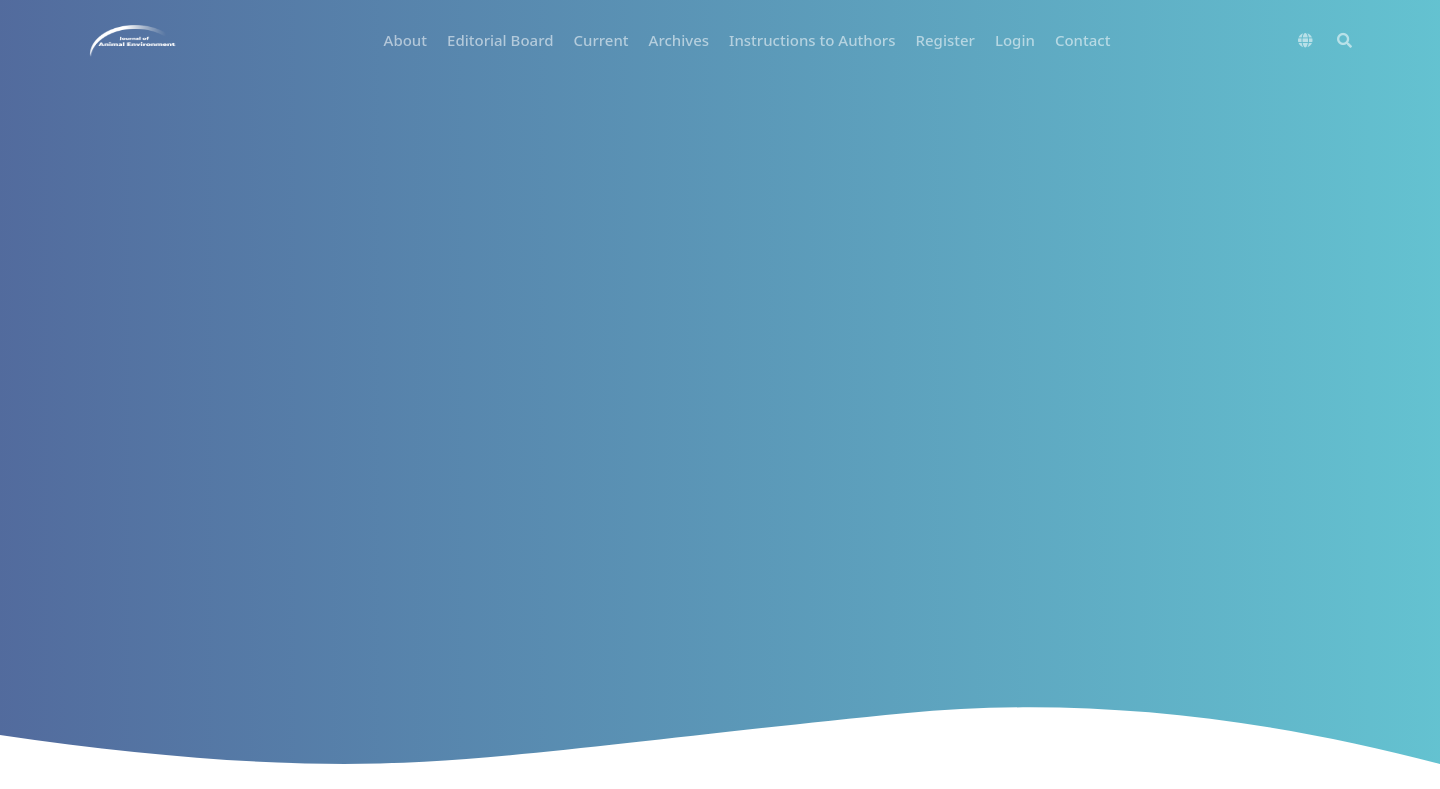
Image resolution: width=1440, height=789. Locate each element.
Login (1015, 40)
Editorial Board (500, 40)
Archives (679, 40)
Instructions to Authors (812, 40)
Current (600, 40)
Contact (1083, 40)
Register (945, 40)
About (405, 40)
